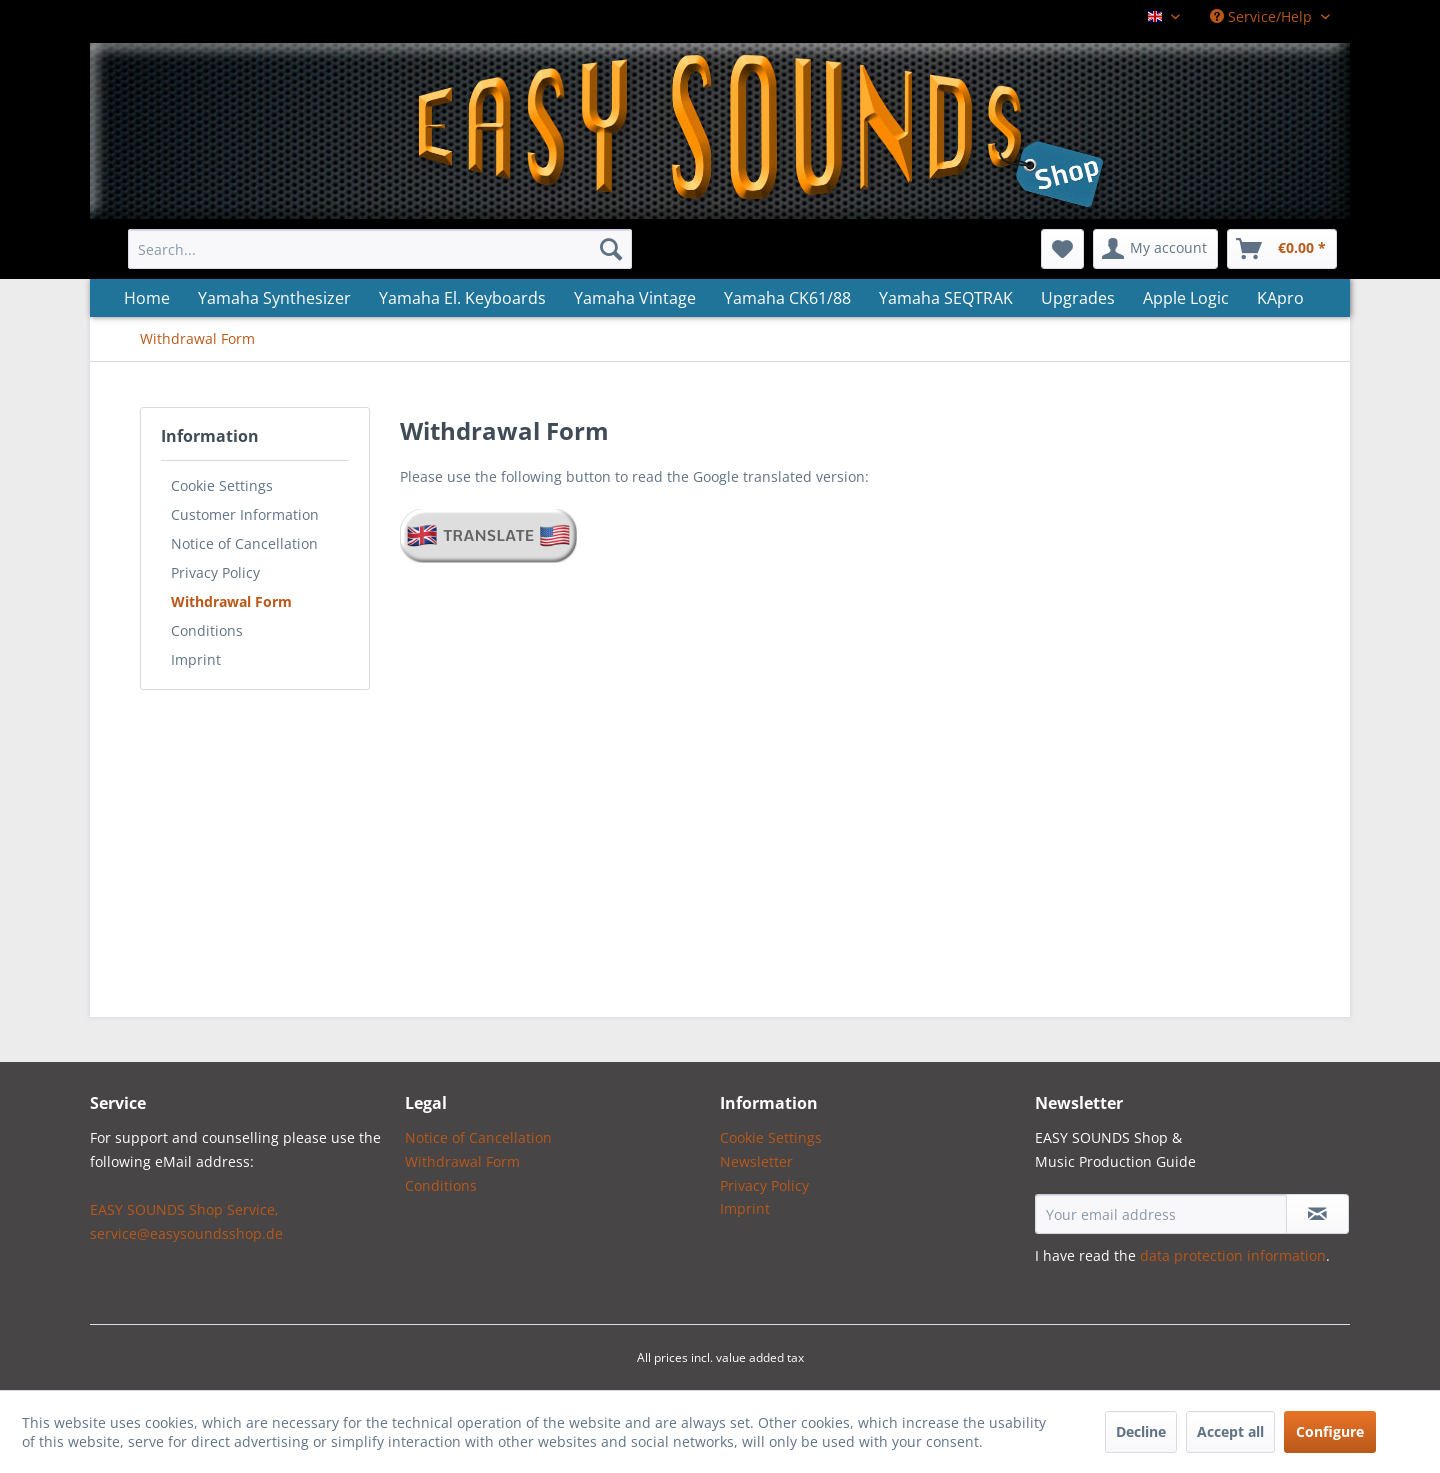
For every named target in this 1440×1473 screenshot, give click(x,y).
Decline (1141, 1431)
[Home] (147, 298)
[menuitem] (380, 249)
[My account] (1155, 249)
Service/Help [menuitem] (1263, 16)
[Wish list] (1062, 249)
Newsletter (756, 1161)
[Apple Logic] (1186, 298)
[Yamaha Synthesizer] (274, 298)
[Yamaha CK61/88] (787, 298)
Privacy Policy (215, 572)
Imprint (196, 659)
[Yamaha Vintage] (635, 298)
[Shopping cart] (1282, 249)
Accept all (1230, 1431)
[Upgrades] (1078, 298)
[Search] (611, 249)
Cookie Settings (222, 485)
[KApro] (1280, 298)
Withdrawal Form (231, 601)
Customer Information (245, 514)
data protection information (1233, 1255)
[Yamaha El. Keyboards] (462, 298)
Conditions (207, 630)
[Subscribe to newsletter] (1317, 1214)
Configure (1330, 1431)
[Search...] (380, 249)
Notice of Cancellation (244, 543)
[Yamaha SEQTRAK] (946, 298)
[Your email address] (1161, 1214)
